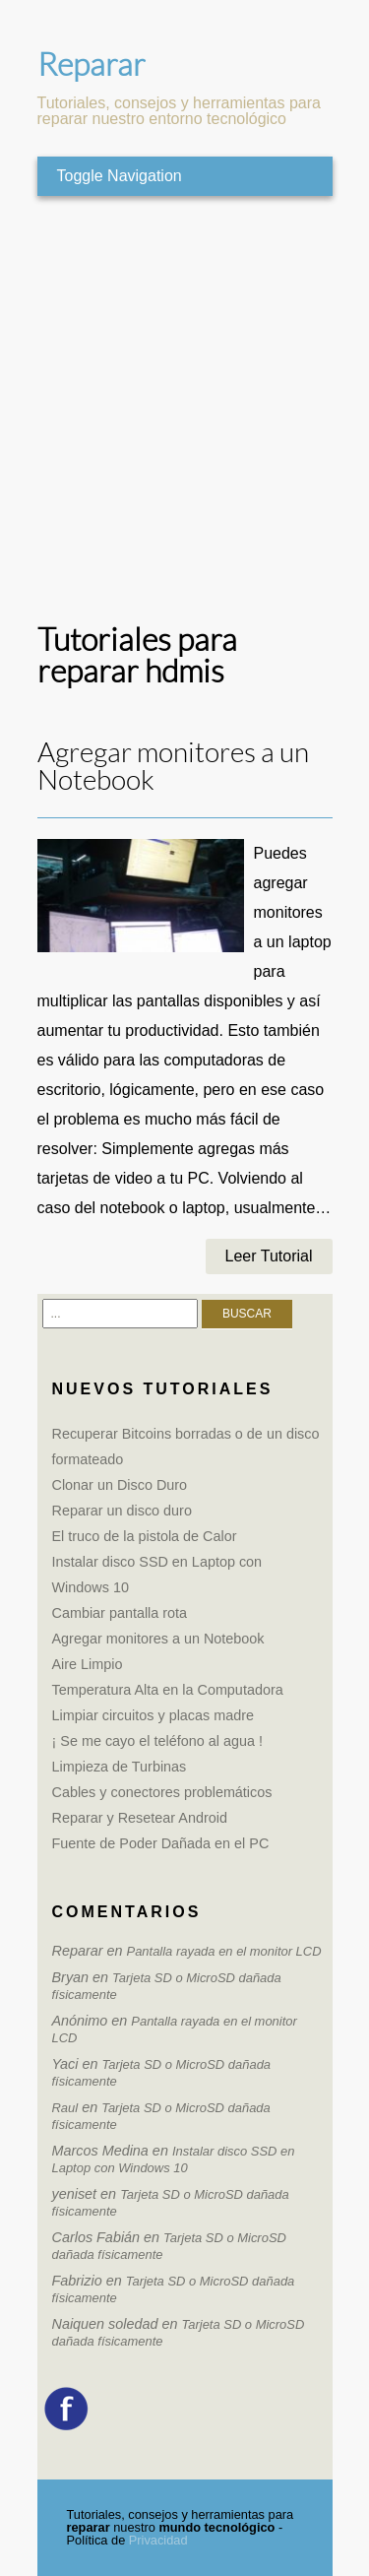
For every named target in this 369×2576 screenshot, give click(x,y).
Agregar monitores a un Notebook (173, 767)
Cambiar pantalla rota (120, 1613)
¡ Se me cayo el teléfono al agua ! (157, 1741)
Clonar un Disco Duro (120, 1485)
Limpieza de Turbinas (119, 1766)
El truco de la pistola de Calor (144, 1536)
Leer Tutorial (269, 1256)
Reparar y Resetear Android (139, 1818)
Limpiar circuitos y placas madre (153, 1715)
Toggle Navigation (119, 175)
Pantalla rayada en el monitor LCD (224, 1951)
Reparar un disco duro (122, 1510)
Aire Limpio (87, 1664)
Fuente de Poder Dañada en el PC (161, 1843)
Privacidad (158, 2540)
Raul (65, 2107)
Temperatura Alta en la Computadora (167, 1690)
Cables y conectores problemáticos (162, 1792)
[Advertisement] (184, 410)
